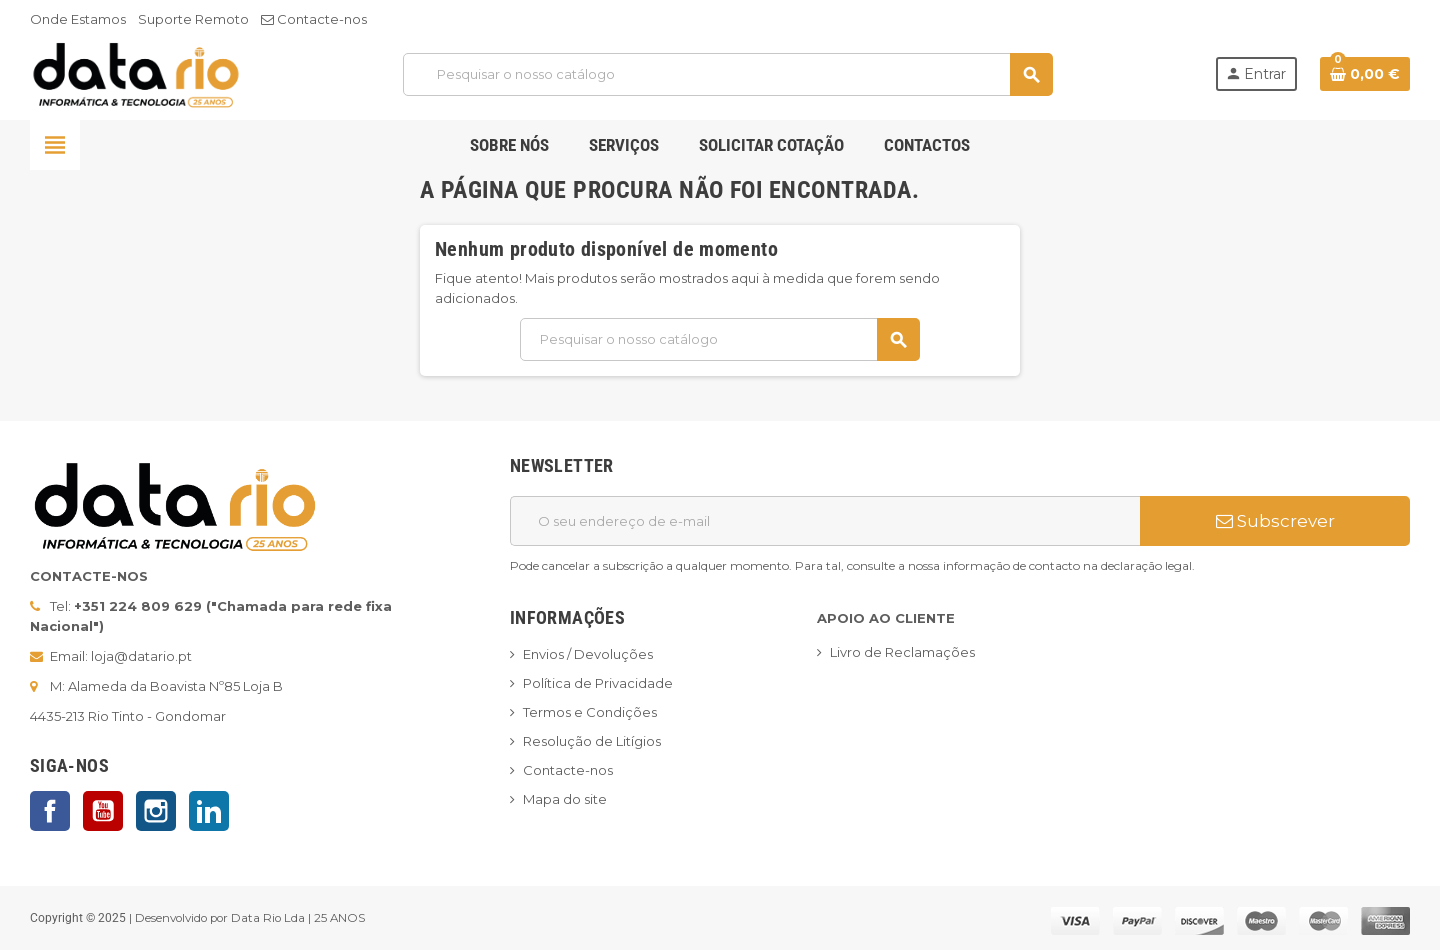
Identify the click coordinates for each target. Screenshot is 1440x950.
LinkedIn (209, 811)
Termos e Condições (590, 712)
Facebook (50, 811)
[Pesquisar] (727, 74)
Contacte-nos (314, 19)
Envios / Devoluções (588, 654)
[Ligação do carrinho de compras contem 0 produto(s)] (1365, 74)
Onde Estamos (78, 19)
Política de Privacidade (598, 683)
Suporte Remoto (193, 19)
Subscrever (1275, 521)
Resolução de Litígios (592, 741)
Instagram (156, 811)
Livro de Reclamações (902, 652)
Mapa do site (565, 799)
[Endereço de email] (825, 521)
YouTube (103, 811)
